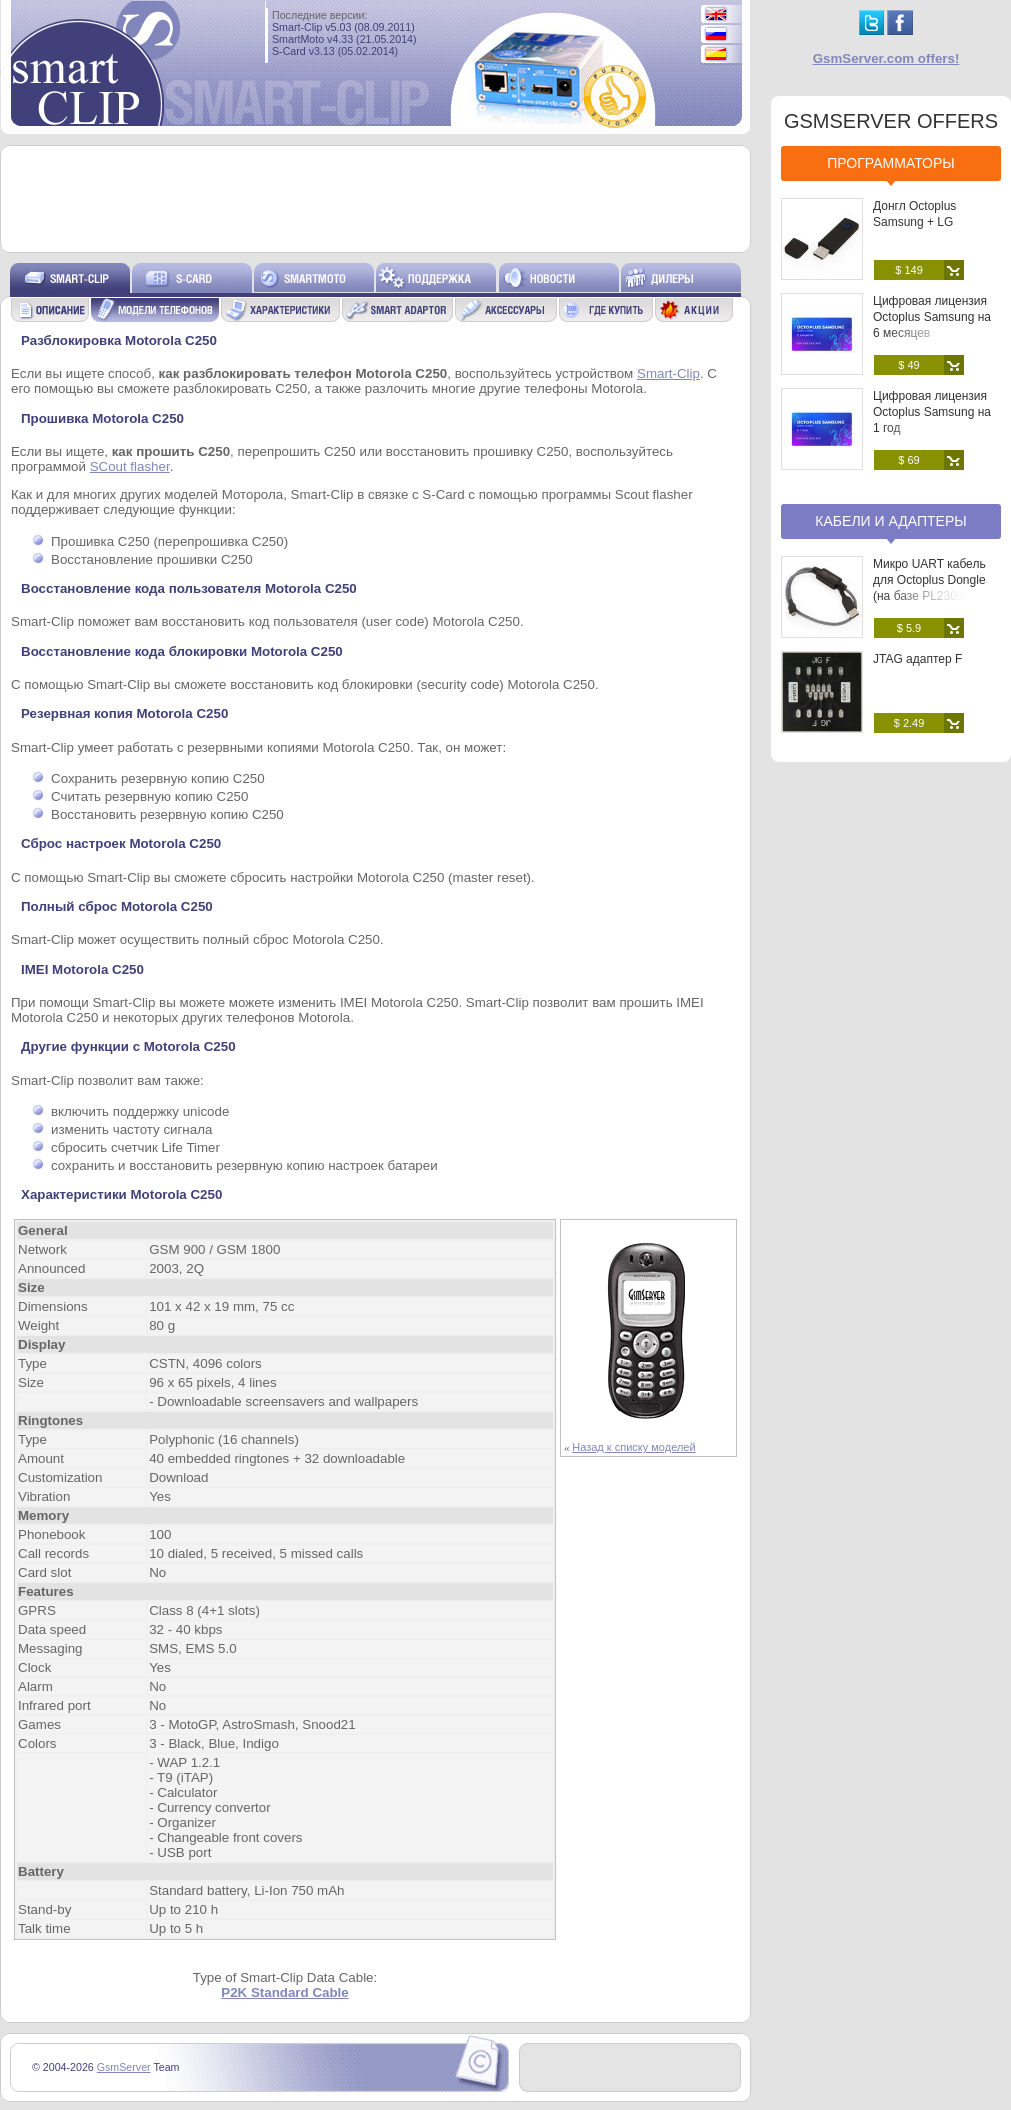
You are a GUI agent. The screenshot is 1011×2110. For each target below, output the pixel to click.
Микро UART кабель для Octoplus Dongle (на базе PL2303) (929, 580)
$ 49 (908, 365)
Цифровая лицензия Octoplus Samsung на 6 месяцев (932, 317)
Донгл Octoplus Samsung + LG (914, 214)
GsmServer (124, 2067)
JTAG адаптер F (917, 659)
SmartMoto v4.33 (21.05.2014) (344, 39)
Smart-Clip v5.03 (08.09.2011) (343, 27)
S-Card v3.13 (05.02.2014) (335, 51)
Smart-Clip (668, 373)
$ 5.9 (909, 628)
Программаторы (890, 163)
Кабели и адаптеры (890, 521)
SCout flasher (130, 466)
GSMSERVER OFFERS (891, 121)
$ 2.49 (909, 723)
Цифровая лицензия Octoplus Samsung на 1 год (932, 412)
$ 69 (908, 460)
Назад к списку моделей (633, 1447)
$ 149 (909, 270)
